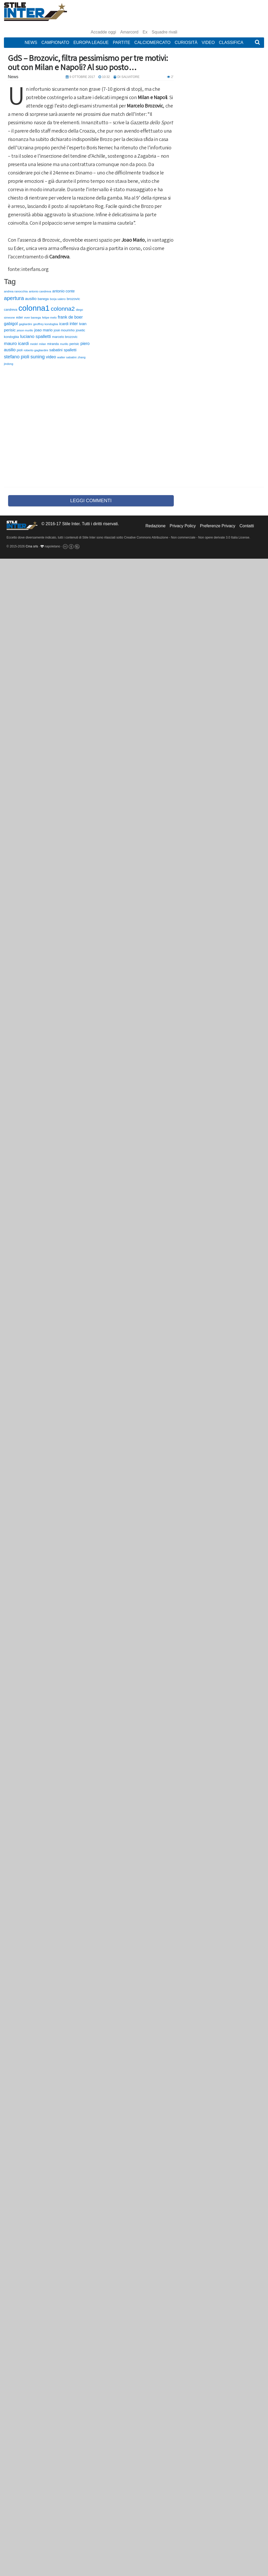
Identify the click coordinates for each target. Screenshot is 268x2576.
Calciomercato (152, 42)
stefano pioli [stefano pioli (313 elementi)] (16, 356)
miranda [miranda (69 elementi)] (53, 344)
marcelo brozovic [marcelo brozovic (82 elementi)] (65, 337)
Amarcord (129, 32)
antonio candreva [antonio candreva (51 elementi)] (40, 291)
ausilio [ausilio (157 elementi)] (31, 298)
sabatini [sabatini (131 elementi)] (56, 350)
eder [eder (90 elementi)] (19, 317)
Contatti (246, 526)
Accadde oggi (103, 32)
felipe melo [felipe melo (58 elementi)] (49, 317)
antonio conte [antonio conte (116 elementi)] (63, 291)
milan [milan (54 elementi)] (42, 344)
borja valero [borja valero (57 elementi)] (58, 299)
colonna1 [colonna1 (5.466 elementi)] (33, 308)
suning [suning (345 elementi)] (37, 356)
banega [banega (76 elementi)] (43, 299)
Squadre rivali (164, 32)
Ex (145, 32)
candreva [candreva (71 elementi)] (10, 310)
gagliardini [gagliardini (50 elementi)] (25, 324)
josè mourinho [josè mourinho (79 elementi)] (64, 330)
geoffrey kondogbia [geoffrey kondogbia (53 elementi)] (45, 324)
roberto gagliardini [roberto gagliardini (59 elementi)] (36, 350)
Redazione (156, 526)
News (31, 42)
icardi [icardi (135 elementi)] (63, 324)
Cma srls (32, 546)
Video (208, 42)
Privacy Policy (183, 526)
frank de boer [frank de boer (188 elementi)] (70, 317)
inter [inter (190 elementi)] (74, 323)
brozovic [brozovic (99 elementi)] (73, 299)
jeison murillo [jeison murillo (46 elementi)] (25, 330)
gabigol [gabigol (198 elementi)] (11, 323)
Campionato (55, 42)
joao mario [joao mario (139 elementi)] (43, 330)
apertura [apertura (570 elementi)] (14, 298)
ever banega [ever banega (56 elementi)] (32, 317)
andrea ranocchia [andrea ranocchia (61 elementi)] (16, 291)
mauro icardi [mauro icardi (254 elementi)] (16, 343)
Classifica (231, 42)
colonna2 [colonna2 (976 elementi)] (63, 308)
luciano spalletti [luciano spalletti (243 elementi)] (35, 336)
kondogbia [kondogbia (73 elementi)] (11, 337)
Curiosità (186, 42)
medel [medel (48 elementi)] (34, 344)
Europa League (91, 42)
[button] (257, 42)
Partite (121, 42)
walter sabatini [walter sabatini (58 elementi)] (67, 357)
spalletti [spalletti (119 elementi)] (70, 350)
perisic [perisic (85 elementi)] (74, 344)
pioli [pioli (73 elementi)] (20, 350)
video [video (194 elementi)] (51, 356)
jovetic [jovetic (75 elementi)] (80, 330)
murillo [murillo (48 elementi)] (64, 344)
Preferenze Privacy (217, 526)
